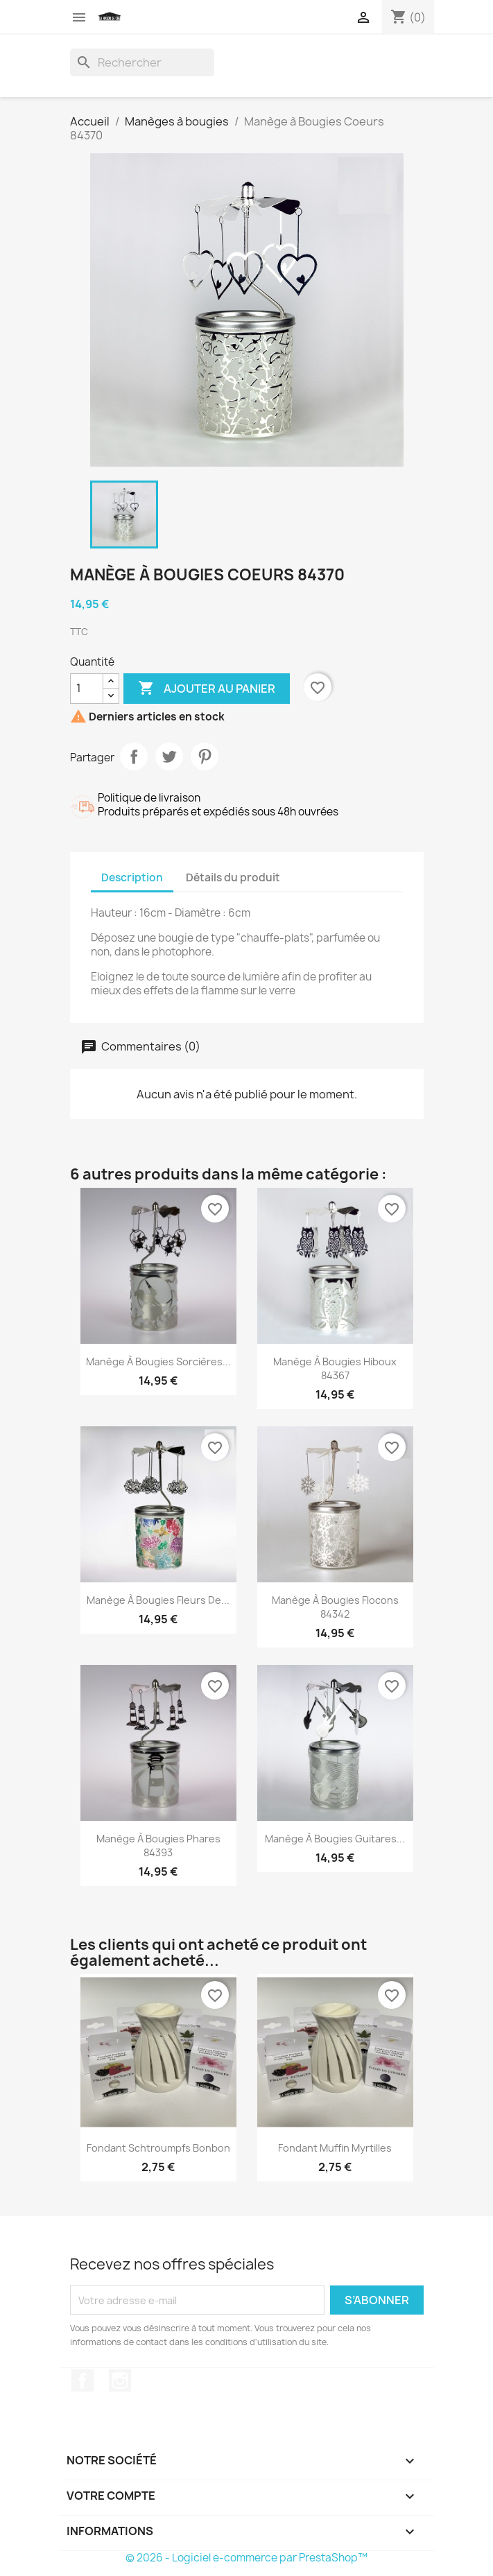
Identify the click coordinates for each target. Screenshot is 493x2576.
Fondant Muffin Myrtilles (335, 2147)
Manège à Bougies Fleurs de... (158, 1600)
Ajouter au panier (206, 689)
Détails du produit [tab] (233, 877)
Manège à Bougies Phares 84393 (158, 1845)
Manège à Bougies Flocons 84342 (335, 1606)
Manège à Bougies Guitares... (335, 1838)
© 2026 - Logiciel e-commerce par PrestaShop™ (246, 2557)
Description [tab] (132, 877)
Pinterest (204, 756)
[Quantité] (86, 688)
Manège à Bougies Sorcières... (158, 1361)
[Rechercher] (142, 62)
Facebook (82, 2380)
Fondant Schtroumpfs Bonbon (158, 2147)
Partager (134, 756)
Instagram (120, 2380)
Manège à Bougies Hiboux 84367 (335, 1368)
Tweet (169, 756)
